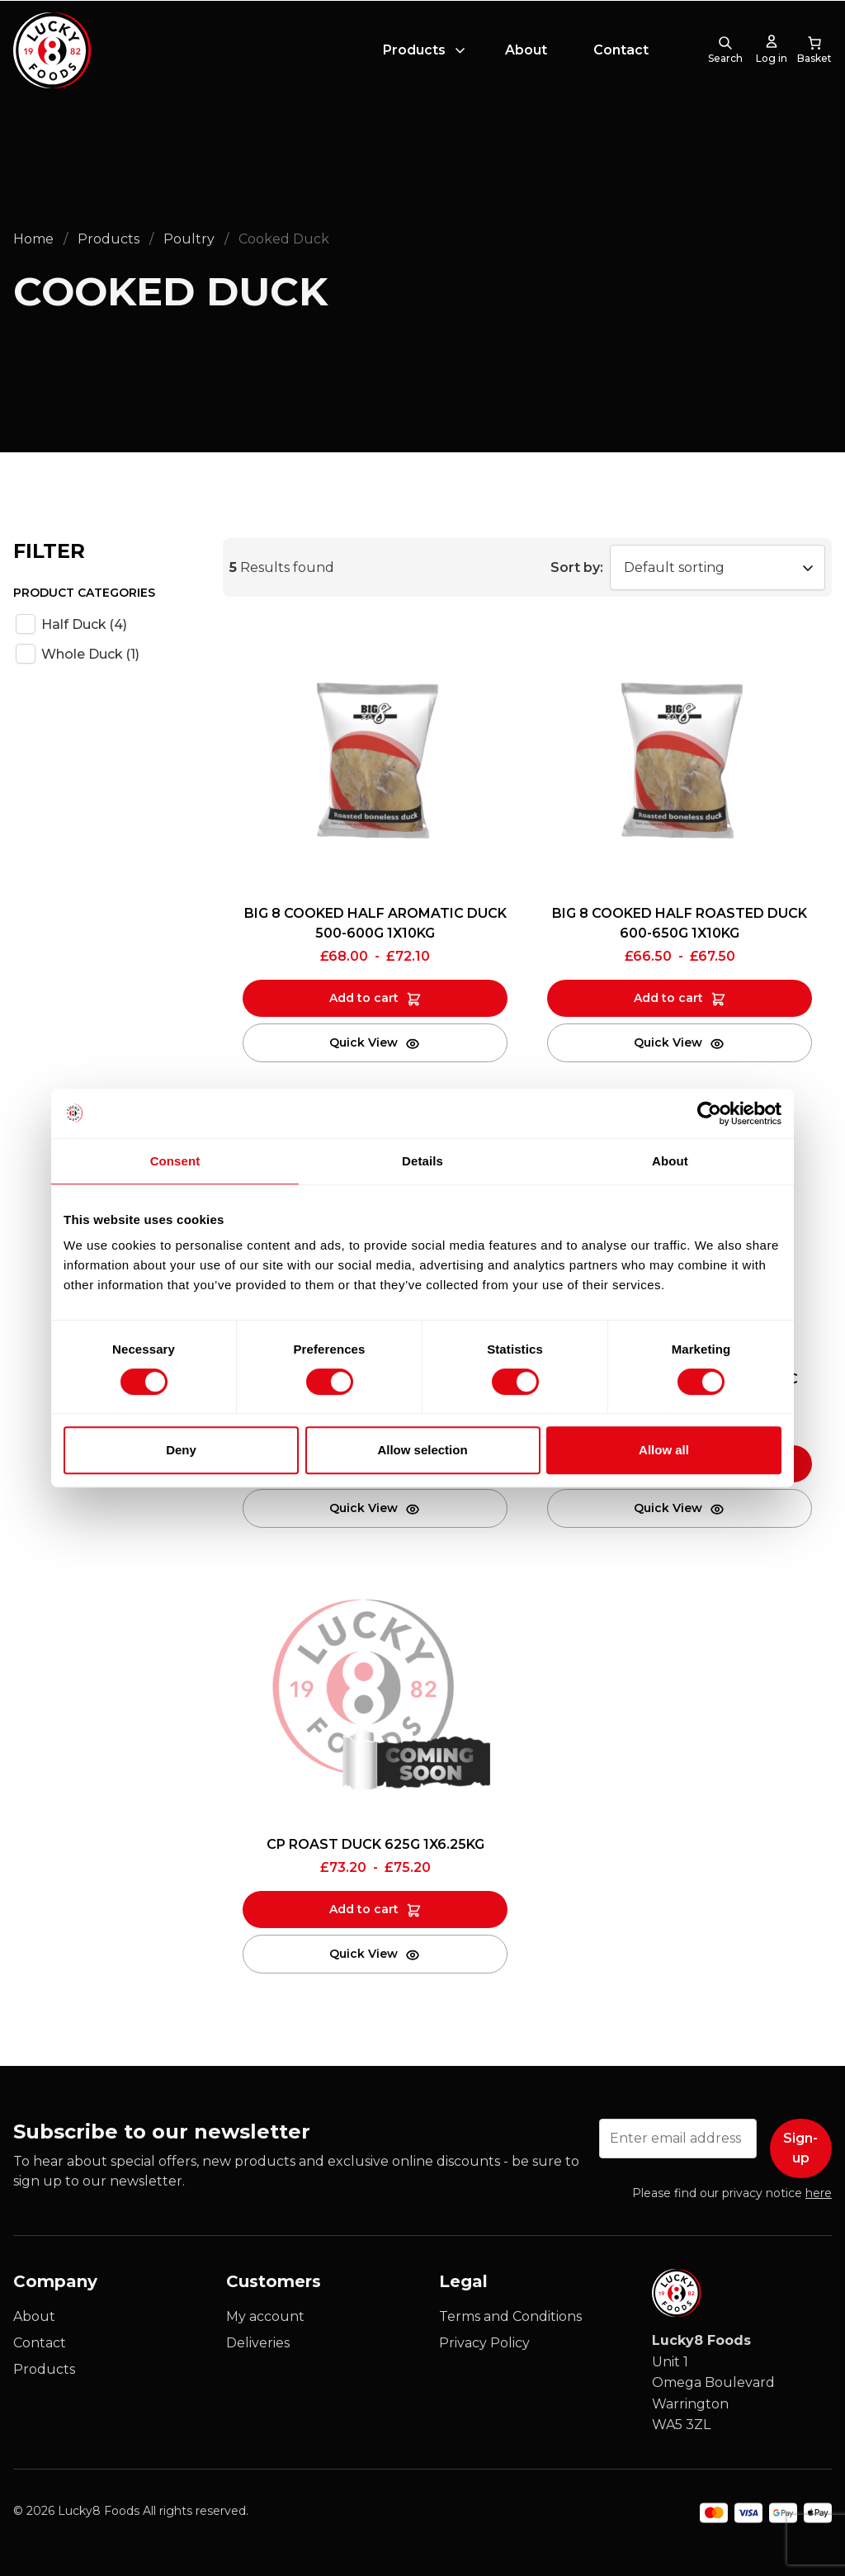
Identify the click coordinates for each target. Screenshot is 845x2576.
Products (414, 52)
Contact (621, 52)
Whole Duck (90, 654)
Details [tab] (422, 1161)
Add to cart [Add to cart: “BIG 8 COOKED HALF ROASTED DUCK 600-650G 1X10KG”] (668, 997)
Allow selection (422, 1450)
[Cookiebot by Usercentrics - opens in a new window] (709, 1113)
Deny (181, 1450)
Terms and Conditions (510, 2316)
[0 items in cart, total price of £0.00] (814, 53)
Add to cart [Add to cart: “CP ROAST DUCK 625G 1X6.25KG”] (364, 1909)
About (526, 52)
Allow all (664, 1450)
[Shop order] (717, 567)
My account (265, 2316)
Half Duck (84, 624)
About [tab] (670, 1161)
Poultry (189, 239)
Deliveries (258, 2343)
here (818, 2193)
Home (33, 239)
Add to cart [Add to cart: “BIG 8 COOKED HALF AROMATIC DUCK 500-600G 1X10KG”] (364, 997)
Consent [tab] (175, 1161)
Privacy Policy (484, 2343)
